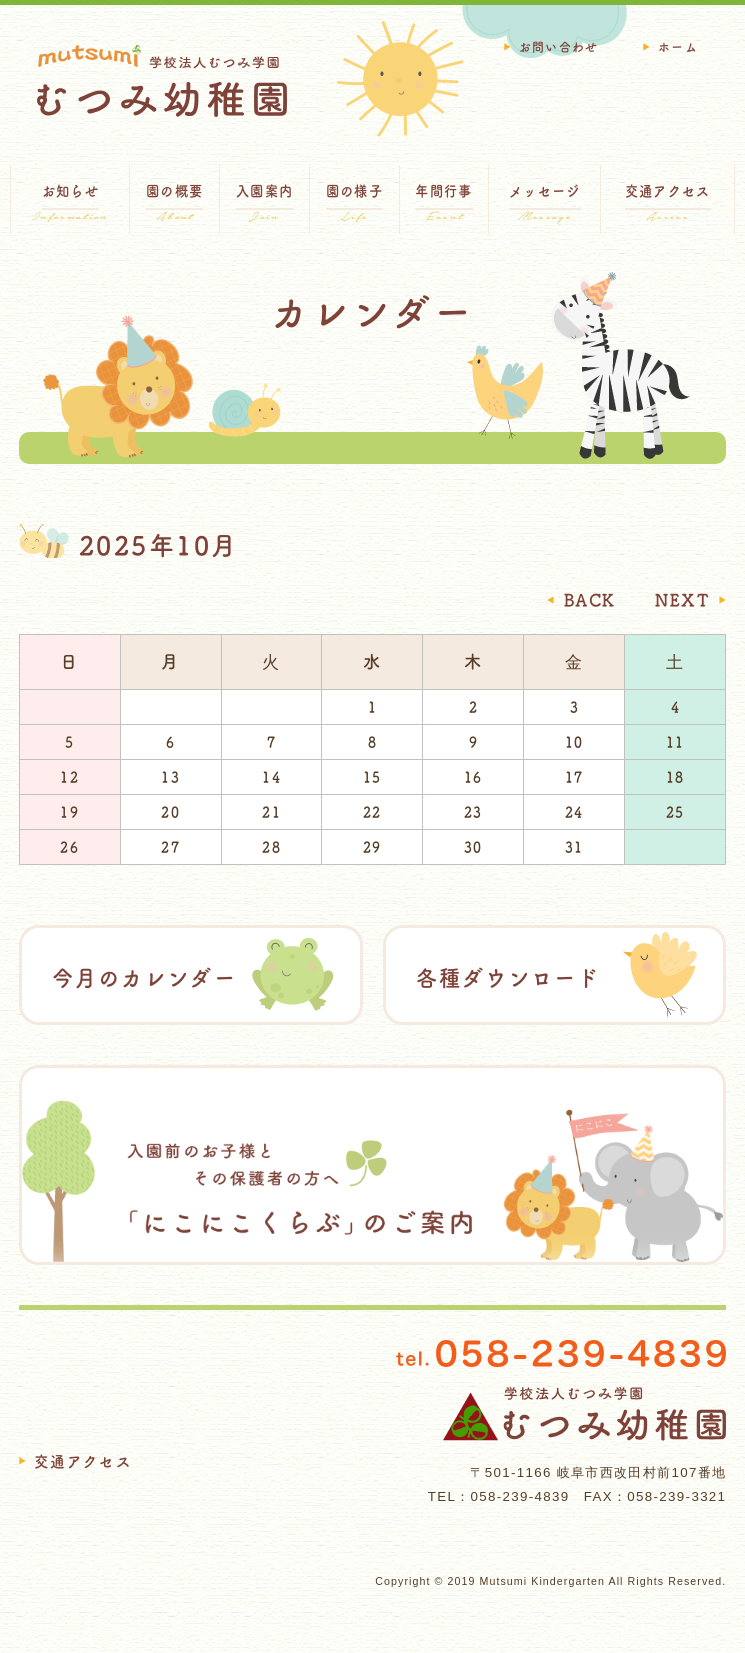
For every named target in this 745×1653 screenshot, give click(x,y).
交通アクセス (83, 1461)
